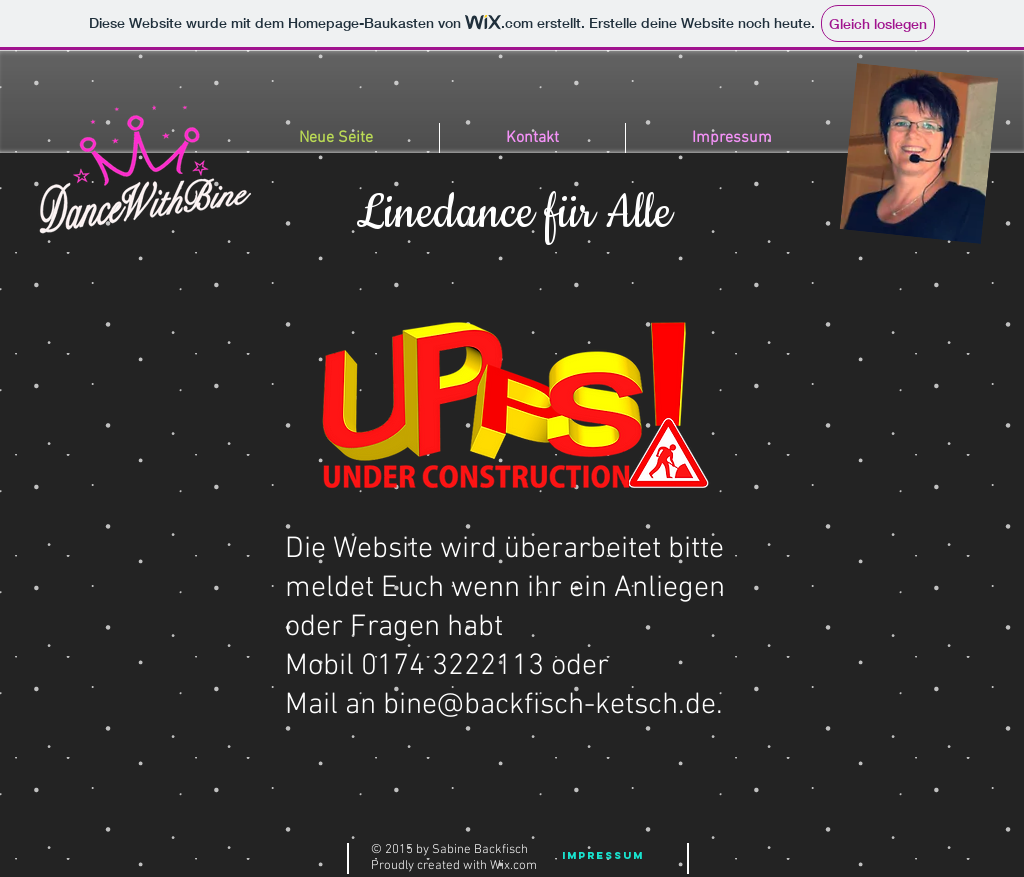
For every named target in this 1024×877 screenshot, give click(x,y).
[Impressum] (603, 856)
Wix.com (513, 866)
